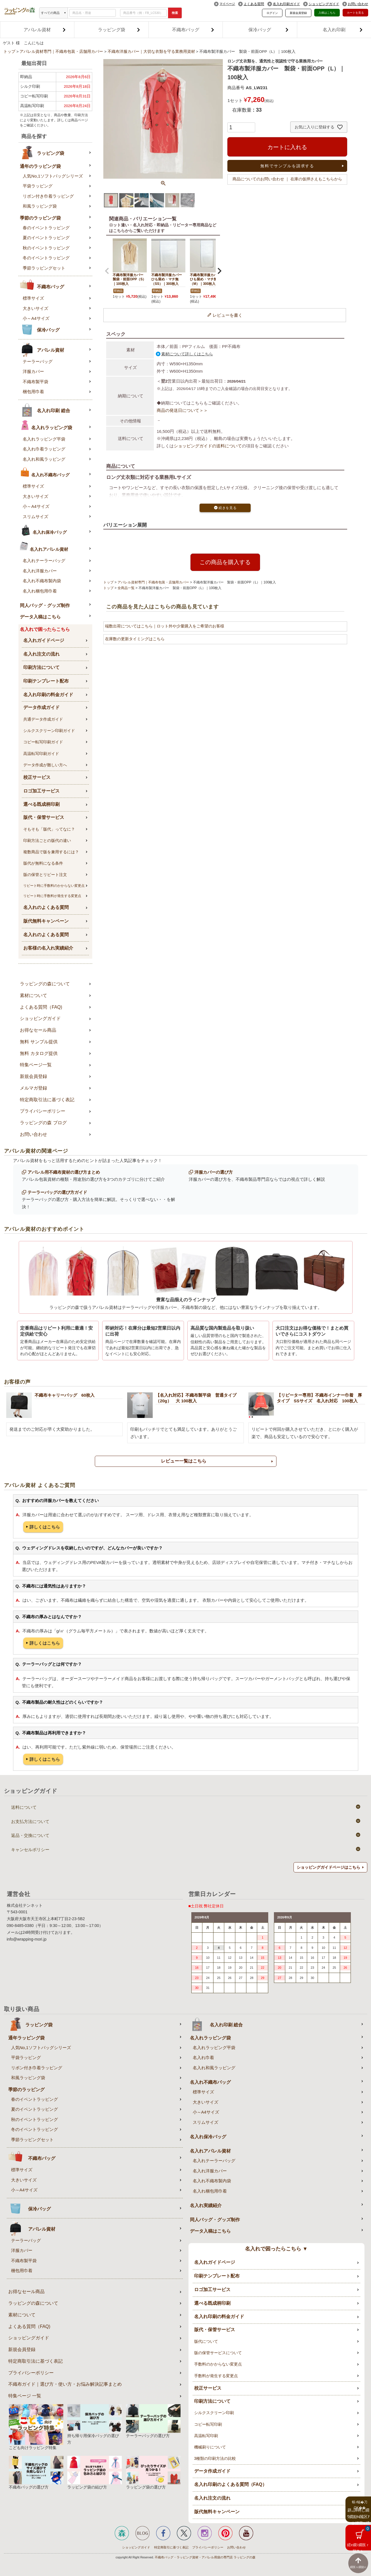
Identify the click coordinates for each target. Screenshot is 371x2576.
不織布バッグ (193, 29)
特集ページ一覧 (36, 1064)
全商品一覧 (126, 588)
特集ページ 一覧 (24, 2395)
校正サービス (37, 777)
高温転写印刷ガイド (41, 753)
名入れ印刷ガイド (286, 4)
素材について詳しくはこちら (187, 354)
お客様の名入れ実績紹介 (48, 948)
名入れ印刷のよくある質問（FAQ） (230, 2484)
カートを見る (355, 12)
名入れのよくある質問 (46, 907)
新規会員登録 (298, 12)
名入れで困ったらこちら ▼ (276, 2249)
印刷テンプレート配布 (46, 681)
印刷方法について (41, 667)
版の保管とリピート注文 (45, 874)
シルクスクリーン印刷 (214, 2412)
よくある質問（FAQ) (41, 1007)
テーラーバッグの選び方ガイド (57, 1192)
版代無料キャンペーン (46, 921)
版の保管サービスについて (218, 2352)
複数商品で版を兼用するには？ (51, 852)
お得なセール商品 (38, 1030)
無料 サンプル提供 (38, 1041)
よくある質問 (254, 4)
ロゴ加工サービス (41, 791)
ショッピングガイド (324, 4)
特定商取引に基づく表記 (171, 2547)
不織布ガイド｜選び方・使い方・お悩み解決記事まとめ (65, 2384)
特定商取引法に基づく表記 (47, 1099)
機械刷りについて (210, 2447)
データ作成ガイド (41, 707)
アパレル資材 (45, 29)
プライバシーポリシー (42, 1111)
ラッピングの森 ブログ (43, 1122)
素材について (33, 995)
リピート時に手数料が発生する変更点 (52, 896)
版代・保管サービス (43, 817)
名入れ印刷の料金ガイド (48, 694)
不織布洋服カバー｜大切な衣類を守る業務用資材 (151, 51)
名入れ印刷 (342, 29)
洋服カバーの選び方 (213, 1172)
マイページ (227, 3)
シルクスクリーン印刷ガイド (49, 730)
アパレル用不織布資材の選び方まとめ (64, 1172)
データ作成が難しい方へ (45, 765)
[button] (106, 271)
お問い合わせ (358, 4)
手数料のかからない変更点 (218, 2364)
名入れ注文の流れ (41, 654)
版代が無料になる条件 (43, 863)
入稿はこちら (327, 12)
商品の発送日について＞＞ (182, 410)
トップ (9, 51)
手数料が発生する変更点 (216, 2375)
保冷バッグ (268, 29)
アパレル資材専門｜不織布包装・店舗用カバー (61, 51)
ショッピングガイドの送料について (208, 445)
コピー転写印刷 (208, 2424)
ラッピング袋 (119, 29)
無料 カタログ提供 (38, 1053)
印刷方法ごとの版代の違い (47, 840)
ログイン (272, 12)
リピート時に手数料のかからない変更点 (54, 886)
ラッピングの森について (45, 983)
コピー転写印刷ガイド (43, 742)
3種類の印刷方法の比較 (215, 2458)
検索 (175, 12)
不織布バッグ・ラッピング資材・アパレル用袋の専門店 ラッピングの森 (205, 2557)
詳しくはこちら (45, 1526)
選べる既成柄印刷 (41, 804)
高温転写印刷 (206, 2435)
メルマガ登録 (33, 1088)
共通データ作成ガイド (43, 719)
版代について (206, 2341)
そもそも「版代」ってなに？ (49, 829)
